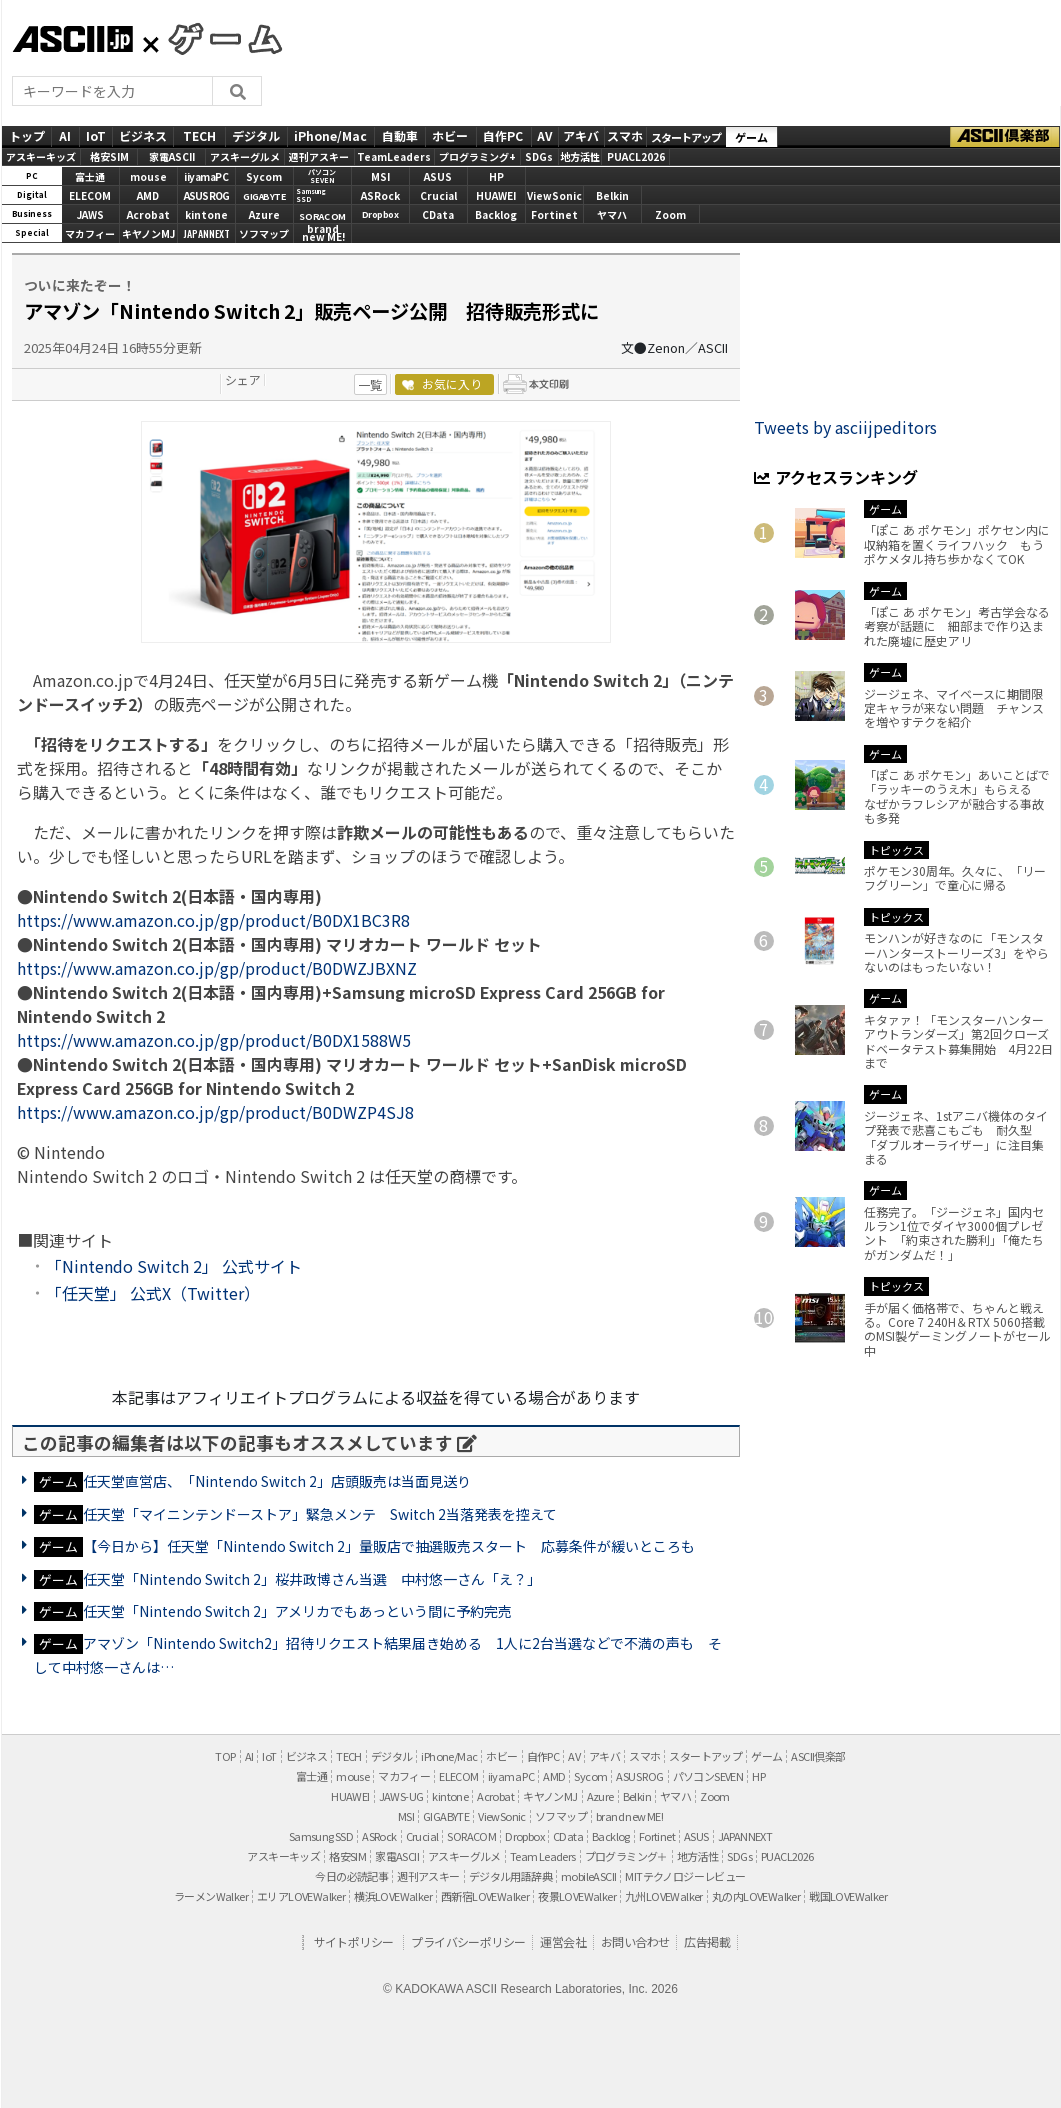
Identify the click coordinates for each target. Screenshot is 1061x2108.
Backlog (496, 214)
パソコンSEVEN (322, 176)
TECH (199, 135)
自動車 (400, 135)
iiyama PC (511, 1776)
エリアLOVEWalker (301, 1896)
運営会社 (563, 1941)
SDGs (539, 156)
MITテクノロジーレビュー (685, 1876)
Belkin (612, 195)
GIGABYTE (264, 196)
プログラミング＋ (626, 1856)
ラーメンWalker (211, 1896)
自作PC (503, 135)
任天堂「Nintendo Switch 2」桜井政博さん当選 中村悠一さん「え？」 (312, 1579)
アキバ (581, 135)
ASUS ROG (206, 195)
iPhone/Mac (330, 135)
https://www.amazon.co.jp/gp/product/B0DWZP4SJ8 (215, 1112)
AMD (148, 195)
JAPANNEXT (206, 233)
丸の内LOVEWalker (756, 1896)
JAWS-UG (401, 1796)
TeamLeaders (394, 156)
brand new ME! (629, 1816)
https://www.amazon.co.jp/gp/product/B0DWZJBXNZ (217, 968)
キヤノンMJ (148, 233)
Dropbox (380, 214)
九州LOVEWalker (664, 1896)
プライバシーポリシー (468, 1941)
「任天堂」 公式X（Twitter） (153, 1293)
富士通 (90, 176)
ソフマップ (264, 233)
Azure (264, 214)
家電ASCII (172, 156)
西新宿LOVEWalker (485, 1896)
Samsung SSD (321, 1836)
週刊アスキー (319, 156)
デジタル (256, 135)
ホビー (450, 135)
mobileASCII (588, 1876)
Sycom (264, 176)
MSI (380, 176)
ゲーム (751, 137)
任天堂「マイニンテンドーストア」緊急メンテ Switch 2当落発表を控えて (320, 1514)
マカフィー (90, 233)
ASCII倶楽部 (1005, 137)
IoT (96, 135)
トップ (27, 135)
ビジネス (143, 135)
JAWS (90, 214)
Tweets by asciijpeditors (845, 427)
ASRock (380, 195)
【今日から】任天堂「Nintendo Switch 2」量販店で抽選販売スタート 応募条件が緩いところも (389, 1546)
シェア (243, 379)
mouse (148, 176)
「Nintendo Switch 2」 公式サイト (174, 1266)
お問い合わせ (635, 1941)
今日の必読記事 (351, 1876)
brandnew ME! (323, 234)
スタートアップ (686, 137)
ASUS (438, 176)
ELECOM (90, 195)
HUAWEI (496, 195)
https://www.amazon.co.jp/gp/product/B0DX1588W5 (214, 1040)
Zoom (670, 214)
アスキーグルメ (245, 156)
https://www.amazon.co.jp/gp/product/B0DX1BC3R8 (213, 920)
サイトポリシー (354, 1941)
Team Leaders (543, 1856)
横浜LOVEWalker (393, 1896)
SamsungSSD (311, 195)
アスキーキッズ (41, 156)
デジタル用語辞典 (510, 1876)
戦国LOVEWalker (848, 1896)
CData (438, 214)
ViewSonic (554, 195)
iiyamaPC (206, 176)
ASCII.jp (72, 39)
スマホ (625, 135)
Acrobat (148, 214)
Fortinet (554, 214)
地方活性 (580, 156)
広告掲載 (707, 1941)
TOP (225, 1756)
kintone (206, 214)
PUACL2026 (636, 156)
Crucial (438, 195)
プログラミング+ (477, 156)
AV (544, 135)
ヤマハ (612, 214)
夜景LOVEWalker (577, 1896)
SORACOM (471, 1836)
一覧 (370, 384)
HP (496, 176)
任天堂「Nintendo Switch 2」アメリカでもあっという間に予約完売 (297, 1611)
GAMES (215, 38)
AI (65, 135)
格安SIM (109, 156)
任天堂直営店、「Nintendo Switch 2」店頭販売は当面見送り (277, 1481)
